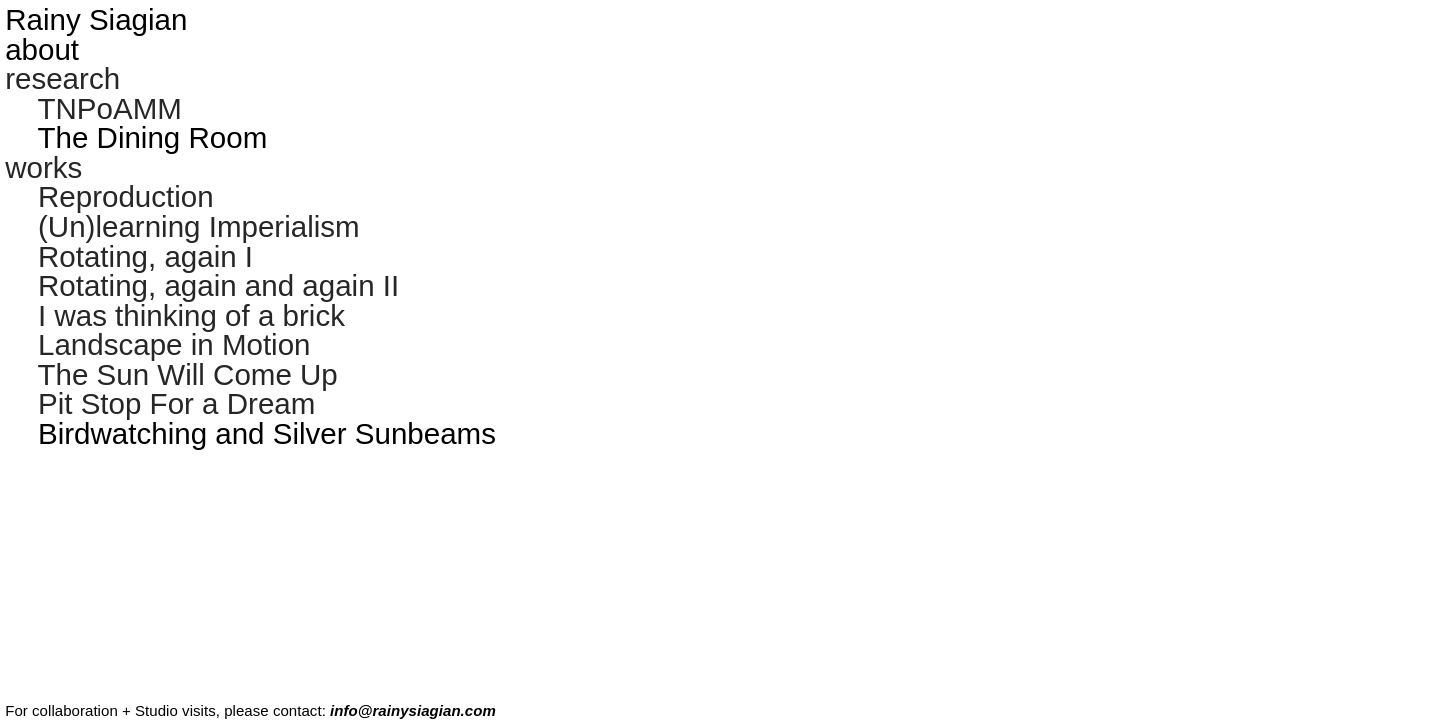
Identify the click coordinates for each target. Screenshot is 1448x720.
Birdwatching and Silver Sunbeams (267, 433)
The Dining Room (152, 137)
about (42, 49)
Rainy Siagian (96, 19)
